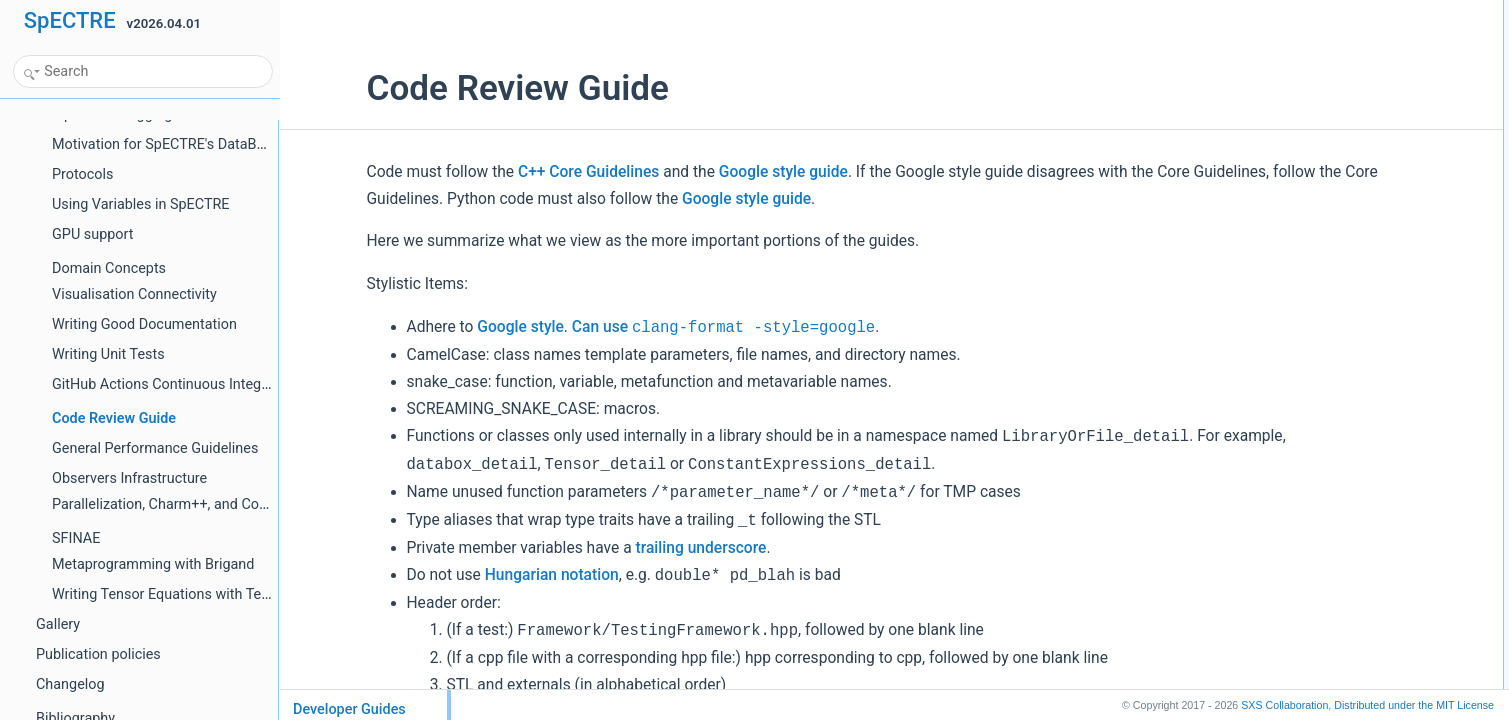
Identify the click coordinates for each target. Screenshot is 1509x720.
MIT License (1414, 705)
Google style (450, 327)
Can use (652, 327)
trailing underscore (630, 548)
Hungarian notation (481, 575)
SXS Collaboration (1284, 705)
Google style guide (712, 172)
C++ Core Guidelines (517, 172)
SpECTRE (70, 20)
